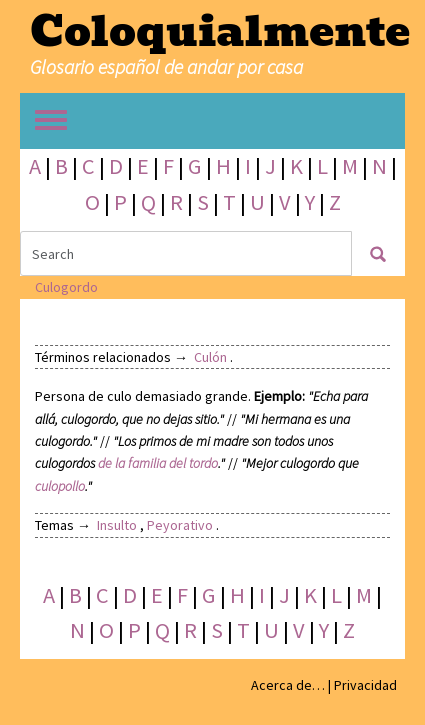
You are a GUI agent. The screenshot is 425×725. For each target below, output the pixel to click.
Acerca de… (288, 685)
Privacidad (365, 685)
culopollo (60, 486)
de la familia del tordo (158, 463)
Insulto (117, 525)
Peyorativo (180, 525)
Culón (210, 357)
